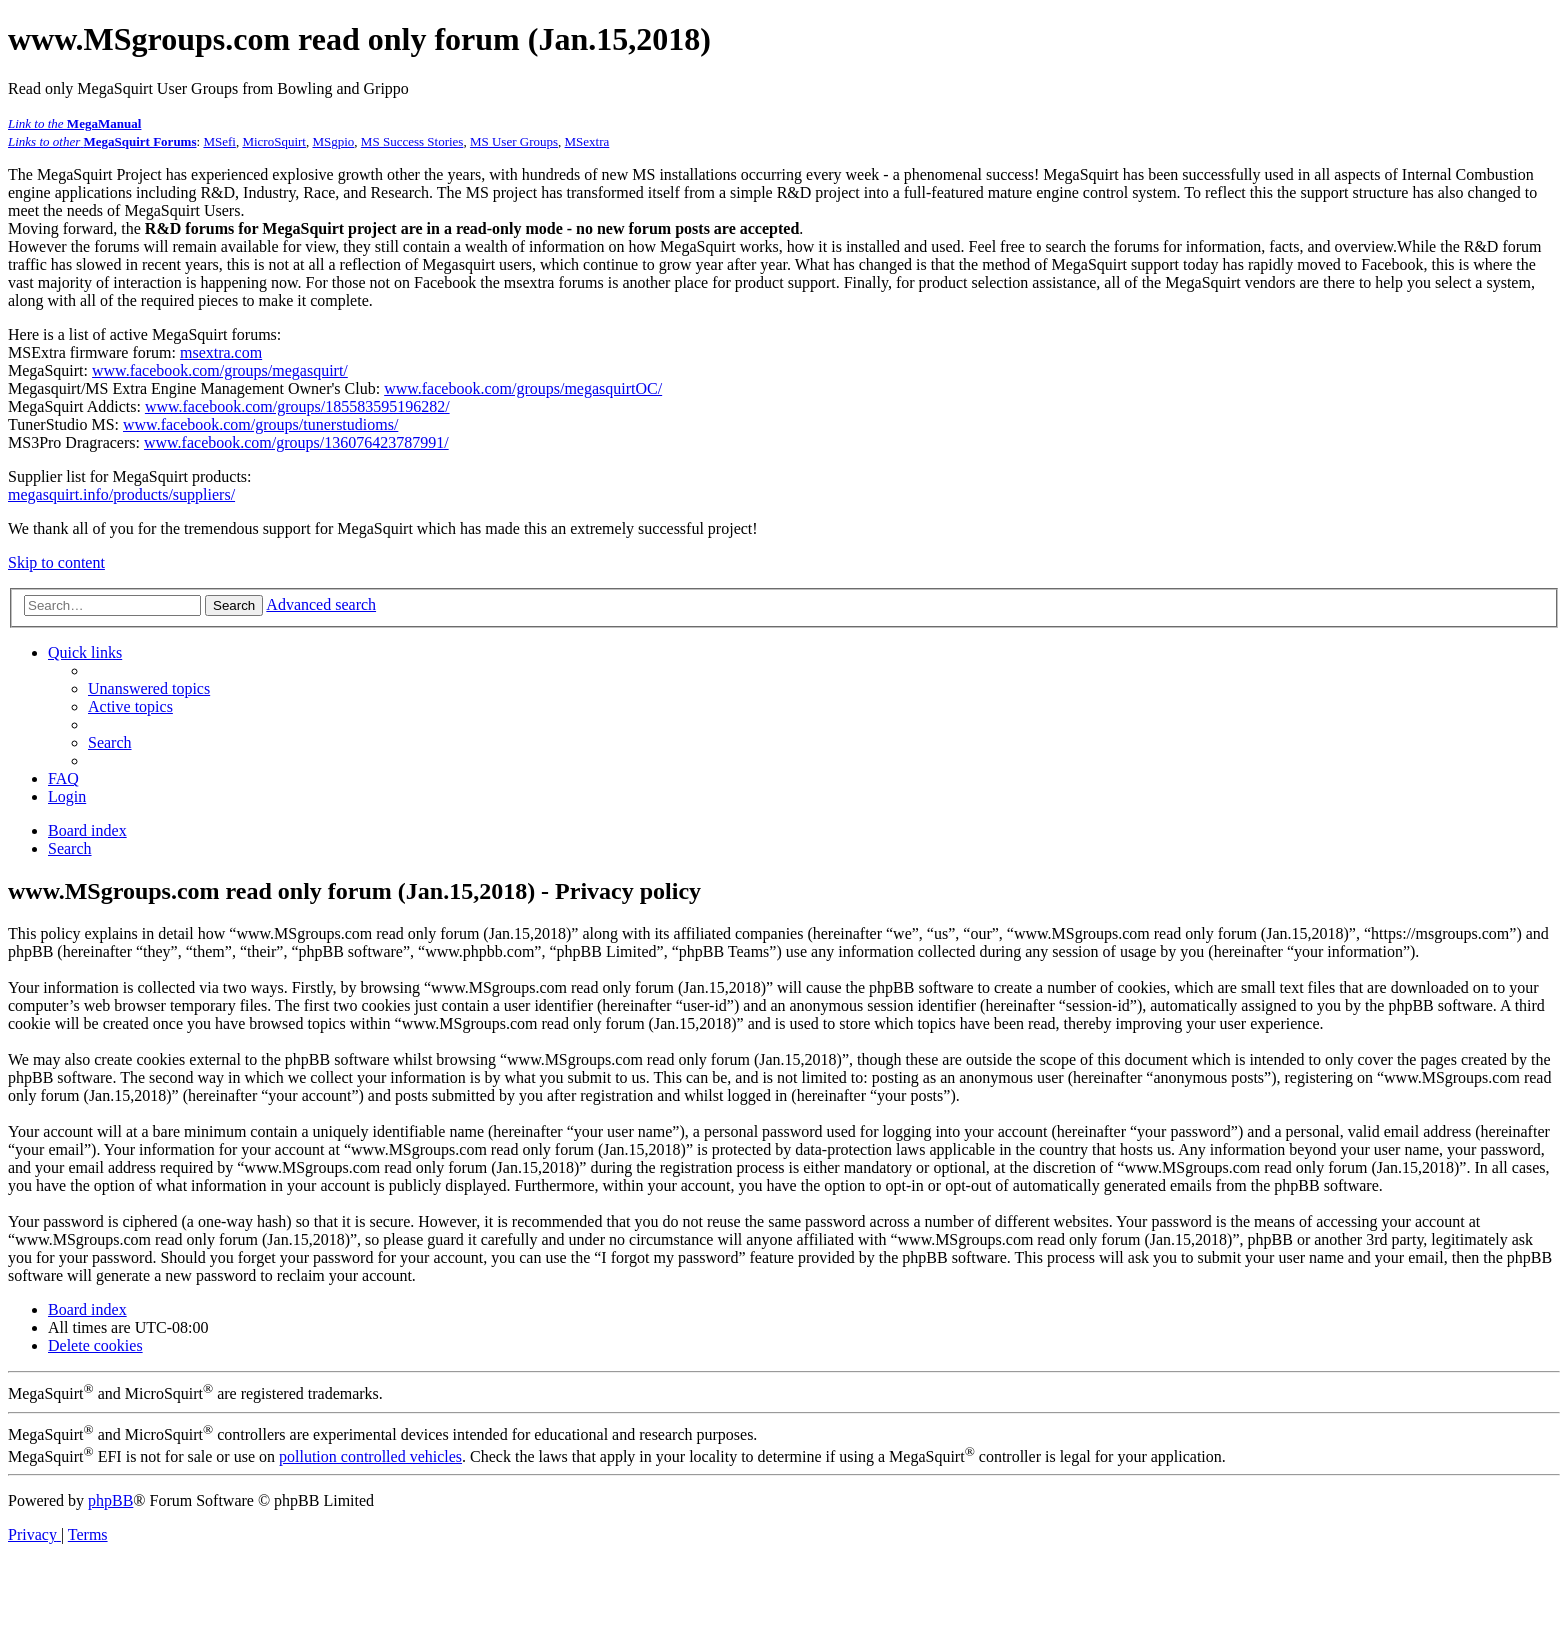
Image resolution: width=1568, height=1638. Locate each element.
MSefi (219, 141)
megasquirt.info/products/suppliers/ (121, 494)
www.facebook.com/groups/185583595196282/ (297, 406)
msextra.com (221, 352)
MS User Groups (514, 141)
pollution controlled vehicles (370, 1456)
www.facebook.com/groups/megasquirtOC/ (523, 388)
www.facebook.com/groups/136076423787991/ (296, 442)
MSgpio (333, 141)
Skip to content (56, 562)
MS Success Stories (412, 141)
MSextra (587, 141)
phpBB (110, 1500)
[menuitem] (149, 688)
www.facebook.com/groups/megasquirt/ (220, 370)
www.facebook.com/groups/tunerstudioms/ (260, 424)
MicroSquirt (274, 141)
